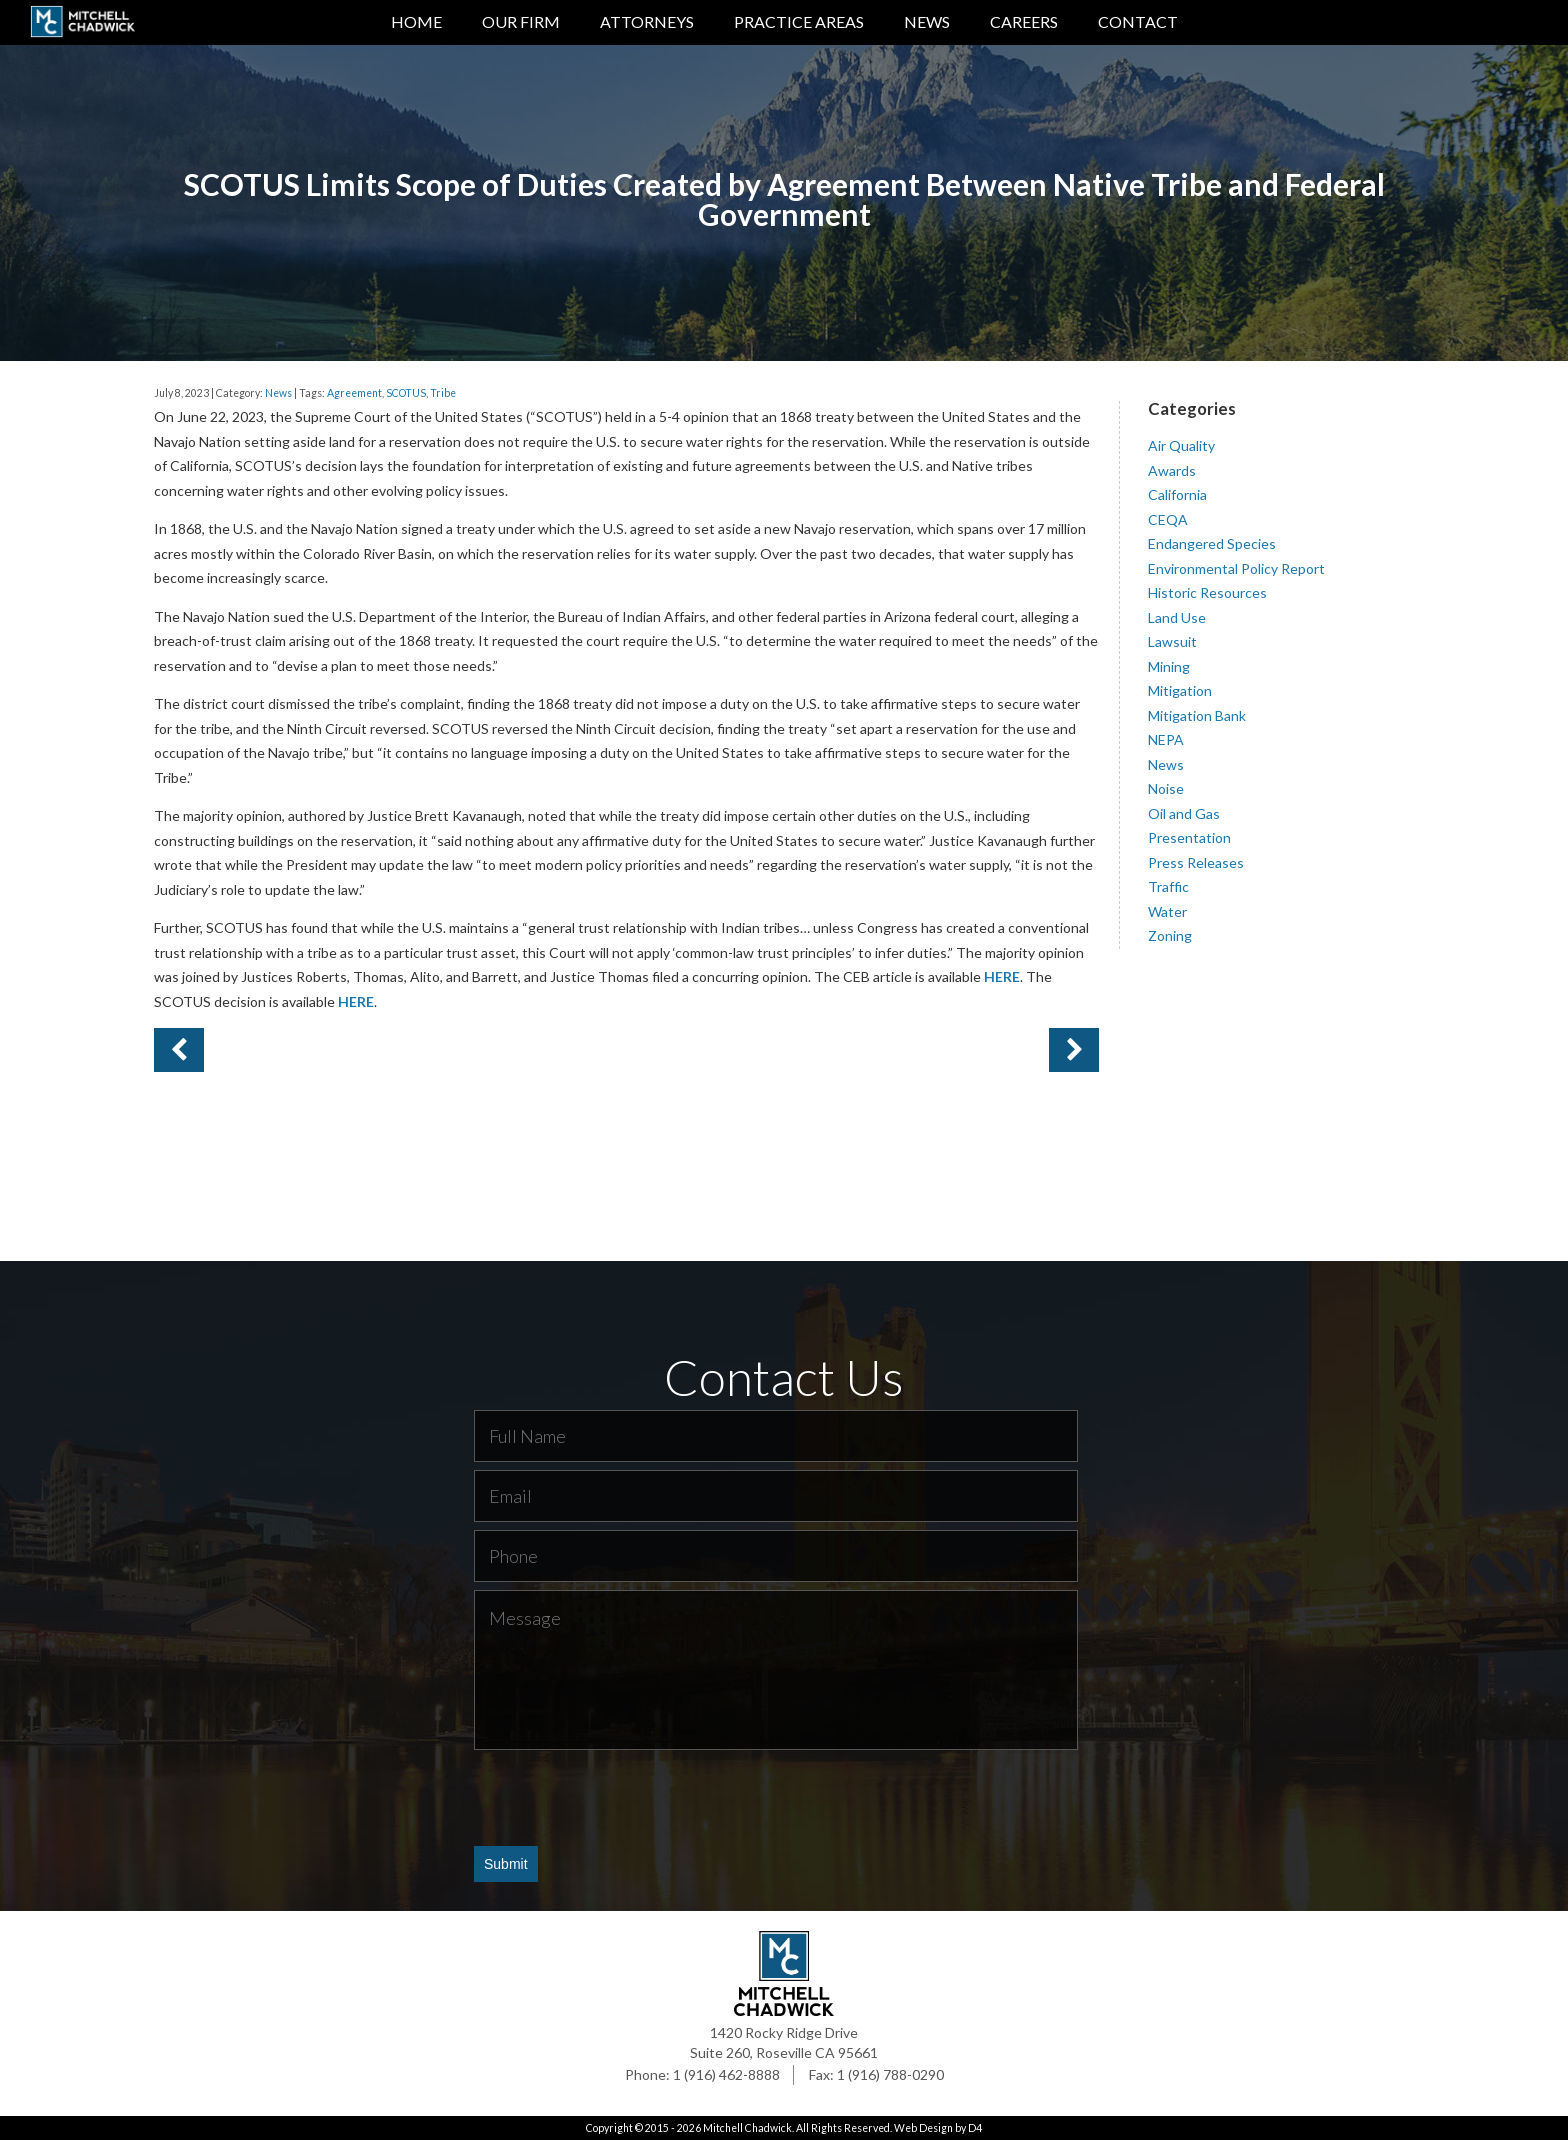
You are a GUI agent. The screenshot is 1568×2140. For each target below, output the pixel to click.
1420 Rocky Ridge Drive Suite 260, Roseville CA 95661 (784, 2042)
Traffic (1168, 886)
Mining (1169, 665)
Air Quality (1181, 445)
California (1177, 494)
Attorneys (647, 21)
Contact (1138, 21)
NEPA (1166, 739)
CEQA (1168, 518)
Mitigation (1180, 690)
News (927, 21)
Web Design (923, 2128)
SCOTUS (406, 392)
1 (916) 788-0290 (890, 2074)
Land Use (1177, 616)
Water (1167, 910)
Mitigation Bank (1197, 714)
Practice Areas (799, 21)
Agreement (354, 392)
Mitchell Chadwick (747, 2128)
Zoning (1170, 935)
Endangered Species (1212, 543)
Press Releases (1196, 861)
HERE (1002, 976)
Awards (1172, 469)
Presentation (1189, 837)
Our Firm (521, 21)
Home (416, 21)
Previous (1074, 1050)
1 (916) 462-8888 (726, 2074)
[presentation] (626, 1796)
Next (179, 1050)
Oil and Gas (1184, 812)
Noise (1166, 788)
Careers (1024, 21)
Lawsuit (1172, 641)
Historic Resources (1207, 592)
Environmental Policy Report (1236, 567)
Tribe (443, 392)
